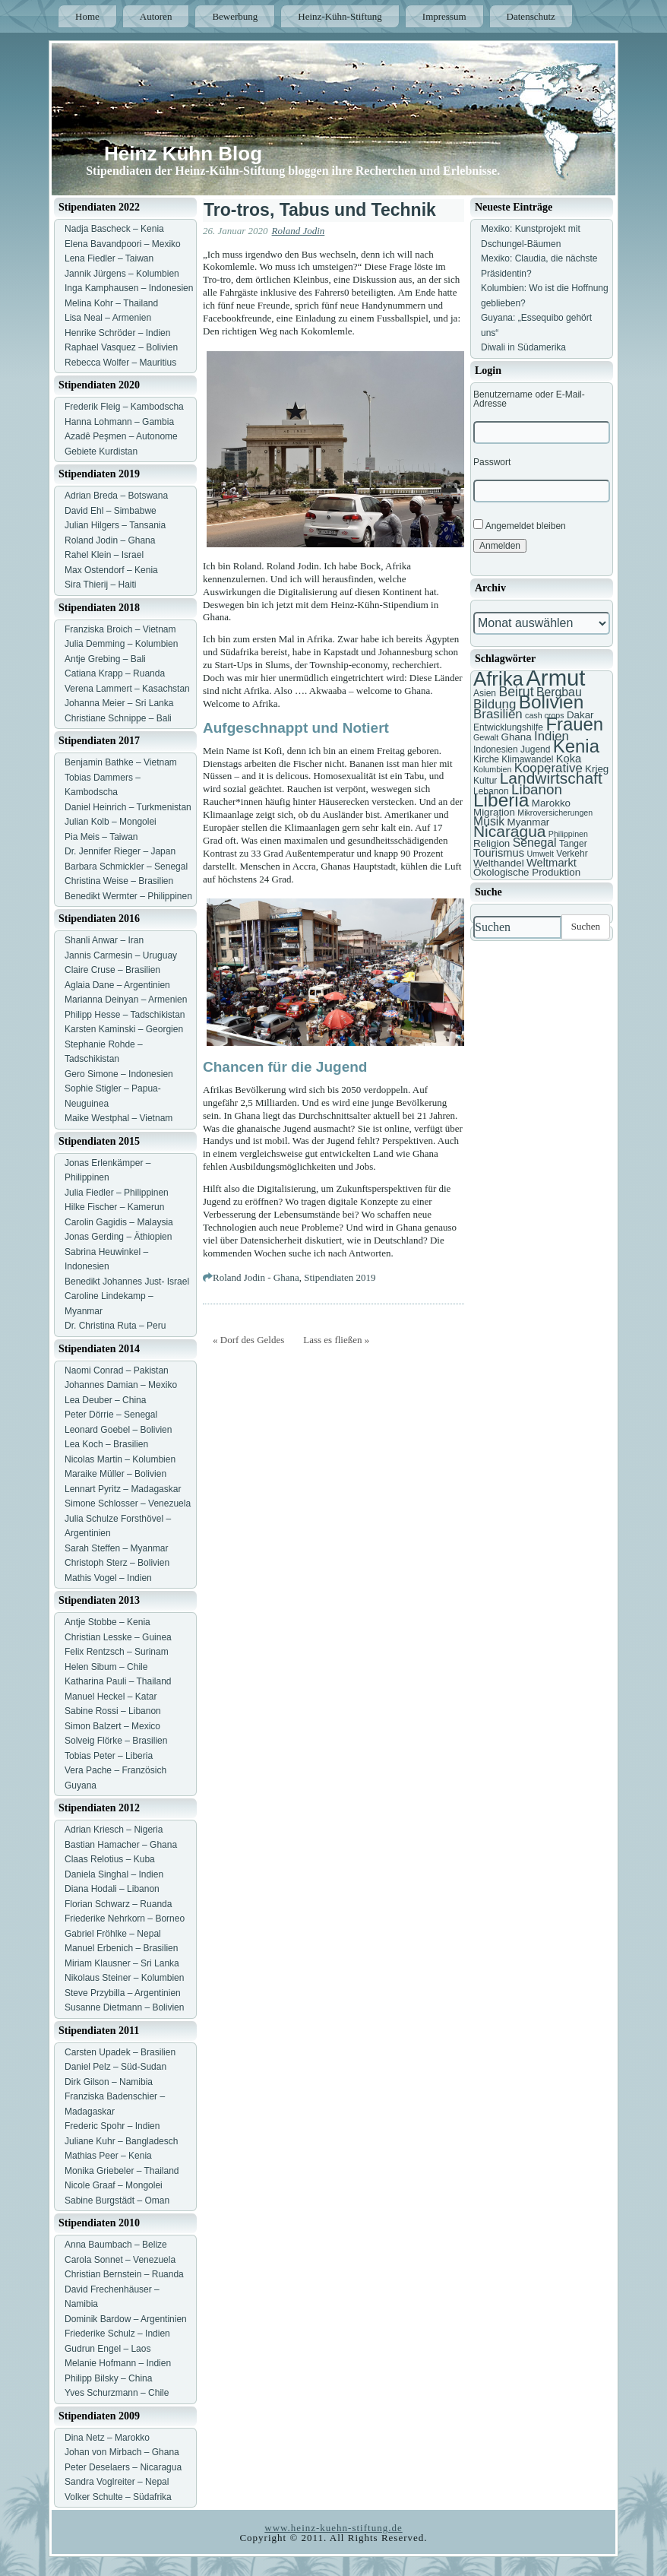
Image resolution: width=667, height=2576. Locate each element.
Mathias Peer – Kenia (108, 2155)
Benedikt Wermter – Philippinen (128, 896)
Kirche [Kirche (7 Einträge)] (486, 759)
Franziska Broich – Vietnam (120, 629)
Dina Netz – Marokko (107, 2437)
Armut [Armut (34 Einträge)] (555, 677)
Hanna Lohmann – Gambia (119, 422)
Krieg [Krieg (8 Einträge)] (597, 769)
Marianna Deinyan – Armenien (126, 999)
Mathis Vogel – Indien (108, 1578)
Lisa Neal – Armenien (108, 317)
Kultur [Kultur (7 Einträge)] (485, 780)
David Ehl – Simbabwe (110, 510)
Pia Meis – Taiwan (101, 837)
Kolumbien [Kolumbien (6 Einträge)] (492, 769)
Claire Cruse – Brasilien (112, 970)
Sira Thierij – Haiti (100, 584)
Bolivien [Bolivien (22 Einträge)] (551, 702)
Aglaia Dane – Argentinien (117, 985)
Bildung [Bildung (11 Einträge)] (494, 704)
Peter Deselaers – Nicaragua (123, 2467)
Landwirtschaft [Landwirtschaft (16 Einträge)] (551, 778)
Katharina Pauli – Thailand (118, 1681)
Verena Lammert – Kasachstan (127, 688)
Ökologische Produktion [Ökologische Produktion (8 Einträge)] (526, 872)
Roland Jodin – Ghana (110, 540)
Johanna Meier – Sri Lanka (119, 703)
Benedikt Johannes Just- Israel (127, 1281)
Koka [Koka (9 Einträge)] (569, 759)
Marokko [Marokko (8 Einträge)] (551, 803)
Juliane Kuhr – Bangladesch (121, 2141)
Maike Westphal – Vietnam (118, 1118)
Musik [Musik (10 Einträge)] (488, 821)
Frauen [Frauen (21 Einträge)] (574, 724)
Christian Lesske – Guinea (118, 1637)
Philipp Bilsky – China (108, 2378)
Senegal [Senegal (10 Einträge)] (535, 842)
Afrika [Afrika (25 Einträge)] (498, 678)
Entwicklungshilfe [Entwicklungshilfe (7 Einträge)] (508, 727)
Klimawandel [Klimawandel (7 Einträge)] (527, 759)
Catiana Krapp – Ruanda (115, 673)
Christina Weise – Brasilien (119, 881)
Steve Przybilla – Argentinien (123, 1993)
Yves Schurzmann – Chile (117, 2392)
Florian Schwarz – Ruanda (118, 1904)
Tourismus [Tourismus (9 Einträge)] (498, 853)
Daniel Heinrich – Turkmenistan (128, 807)
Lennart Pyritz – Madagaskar (123, 1489)
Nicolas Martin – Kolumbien (120, 1459)
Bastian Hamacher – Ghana (121, 1844)
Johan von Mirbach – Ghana (122, 2452)
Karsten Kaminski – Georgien (124, 1029)
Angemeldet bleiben (519, 525)
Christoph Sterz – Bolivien (117, 1562)
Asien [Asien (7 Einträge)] (484, 693)
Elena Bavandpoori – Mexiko (123, 244)
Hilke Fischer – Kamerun (114, 1207)
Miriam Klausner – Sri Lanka (122, 1963)
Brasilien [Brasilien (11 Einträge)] (498, 714)
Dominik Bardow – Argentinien (126, 2319)
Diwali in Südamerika (523, 347)
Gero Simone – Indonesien (119, 1074)
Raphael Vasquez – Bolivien (121, 347)
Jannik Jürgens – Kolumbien (122, 273)
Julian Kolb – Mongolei (110, 821)
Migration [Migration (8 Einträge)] (494, 812)
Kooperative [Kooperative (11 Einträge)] (548, 768)
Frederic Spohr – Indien (112, 2126)
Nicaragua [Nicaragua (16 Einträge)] (509, 831)
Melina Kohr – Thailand (111, 303)
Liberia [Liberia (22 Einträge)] (501, 800)
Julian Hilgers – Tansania (115, 525)
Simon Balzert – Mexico (112, 1726)
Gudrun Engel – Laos (107, 2348)
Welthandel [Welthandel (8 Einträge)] (498, 863)
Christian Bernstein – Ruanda (124, 2274)
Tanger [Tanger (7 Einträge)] (573, 843)
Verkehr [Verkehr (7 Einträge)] (571, 853)
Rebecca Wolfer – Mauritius (120, 362)
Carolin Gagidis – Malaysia (119, 1222)
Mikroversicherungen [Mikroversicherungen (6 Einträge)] (555, 812)
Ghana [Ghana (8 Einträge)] (516, 737)
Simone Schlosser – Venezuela (128, 1503)
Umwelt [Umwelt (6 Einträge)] (540, 853)
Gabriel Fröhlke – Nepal (113, 1933)
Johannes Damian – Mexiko (121, 1385)
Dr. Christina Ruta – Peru (115, 1325)
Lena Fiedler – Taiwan (109, 258)
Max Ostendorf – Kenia (111, 570)
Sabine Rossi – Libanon (113, 1711)
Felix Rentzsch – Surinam (117, 1651)
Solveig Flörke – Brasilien (116, 1740)
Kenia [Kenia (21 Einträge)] (576, 746)
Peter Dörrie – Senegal (111, 1414)
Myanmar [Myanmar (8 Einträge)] (528, 822)
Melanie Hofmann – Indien (118, 2363)
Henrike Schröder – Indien (117, 333)
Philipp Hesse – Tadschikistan (125, 1014)
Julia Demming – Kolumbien (121, 643)
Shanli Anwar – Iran (104, 940)
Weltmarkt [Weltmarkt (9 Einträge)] (551, 863)
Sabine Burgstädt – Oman (117, 2200)
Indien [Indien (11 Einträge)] (551, 736)
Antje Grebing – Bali (105, 659)
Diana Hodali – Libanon (112, 1889)
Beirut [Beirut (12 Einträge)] (515, 691)
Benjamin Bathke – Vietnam (121, 762)
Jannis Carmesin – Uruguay (121, 955)
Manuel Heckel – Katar (110, 1696)
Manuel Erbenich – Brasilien (121, 1948)
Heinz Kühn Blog (183, 153)
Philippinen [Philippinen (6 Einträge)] (568, 833)
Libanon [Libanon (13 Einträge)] (536, 789)
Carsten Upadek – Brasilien (120, 2052)
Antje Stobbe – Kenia (107, 1622)
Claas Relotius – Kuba (110, 1859)
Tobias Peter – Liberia (109, 1756)
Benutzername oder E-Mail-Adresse (529, 399)
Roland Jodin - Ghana (256, 1277)
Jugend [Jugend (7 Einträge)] (535, 749)
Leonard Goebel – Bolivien (118, 1429)
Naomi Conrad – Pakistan (117, 1370)
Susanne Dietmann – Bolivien (124, 2007)
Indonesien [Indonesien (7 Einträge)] (495, 749)
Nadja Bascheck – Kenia (114, 228)
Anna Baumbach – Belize (116, 2244)
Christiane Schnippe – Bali (118, 718)
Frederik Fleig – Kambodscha (124, 406)
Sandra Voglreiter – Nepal (117, 2481)
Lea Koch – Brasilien (106, 1444)
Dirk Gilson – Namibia (109, 2082)
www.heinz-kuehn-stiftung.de (333, 2527)
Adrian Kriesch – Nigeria (114, 1829)
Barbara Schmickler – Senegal (126, 866)
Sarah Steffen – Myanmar (117, 1548)
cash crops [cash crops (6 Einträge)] (544, 715)
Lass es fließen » (336, 1339)
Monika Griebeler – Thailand (122, 2171)
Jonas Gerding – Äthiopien (118, 1236)
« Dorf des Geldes (248, 1339)
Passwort (492, 462)
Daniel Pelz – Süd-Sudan (115, 2066)
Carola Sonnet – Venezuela (120, 2259)
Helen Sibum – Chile (106, 1667)
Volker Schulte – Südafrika (118, 2497)
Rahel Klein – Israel (104, 555)
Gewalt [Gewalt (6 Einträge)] (485, 737)
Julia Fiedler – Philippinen (117, 1192)
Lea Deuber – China (105, 1400)
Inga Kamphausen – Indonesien (129, 288)
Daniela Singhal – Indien (114, 1874)
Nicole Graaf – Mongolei (114, 2185)
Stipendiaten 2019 (339, 1277)
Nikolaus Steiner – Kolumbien (124, 1977)
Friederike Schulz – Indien (117, 2333)
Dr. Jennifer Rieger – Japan (120, 851)
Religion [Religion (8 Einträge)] (491, 843)
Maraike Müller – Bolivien (115, 1474)
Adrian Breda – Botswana (116, 495)
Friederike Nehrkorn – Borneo (125, 1918)
